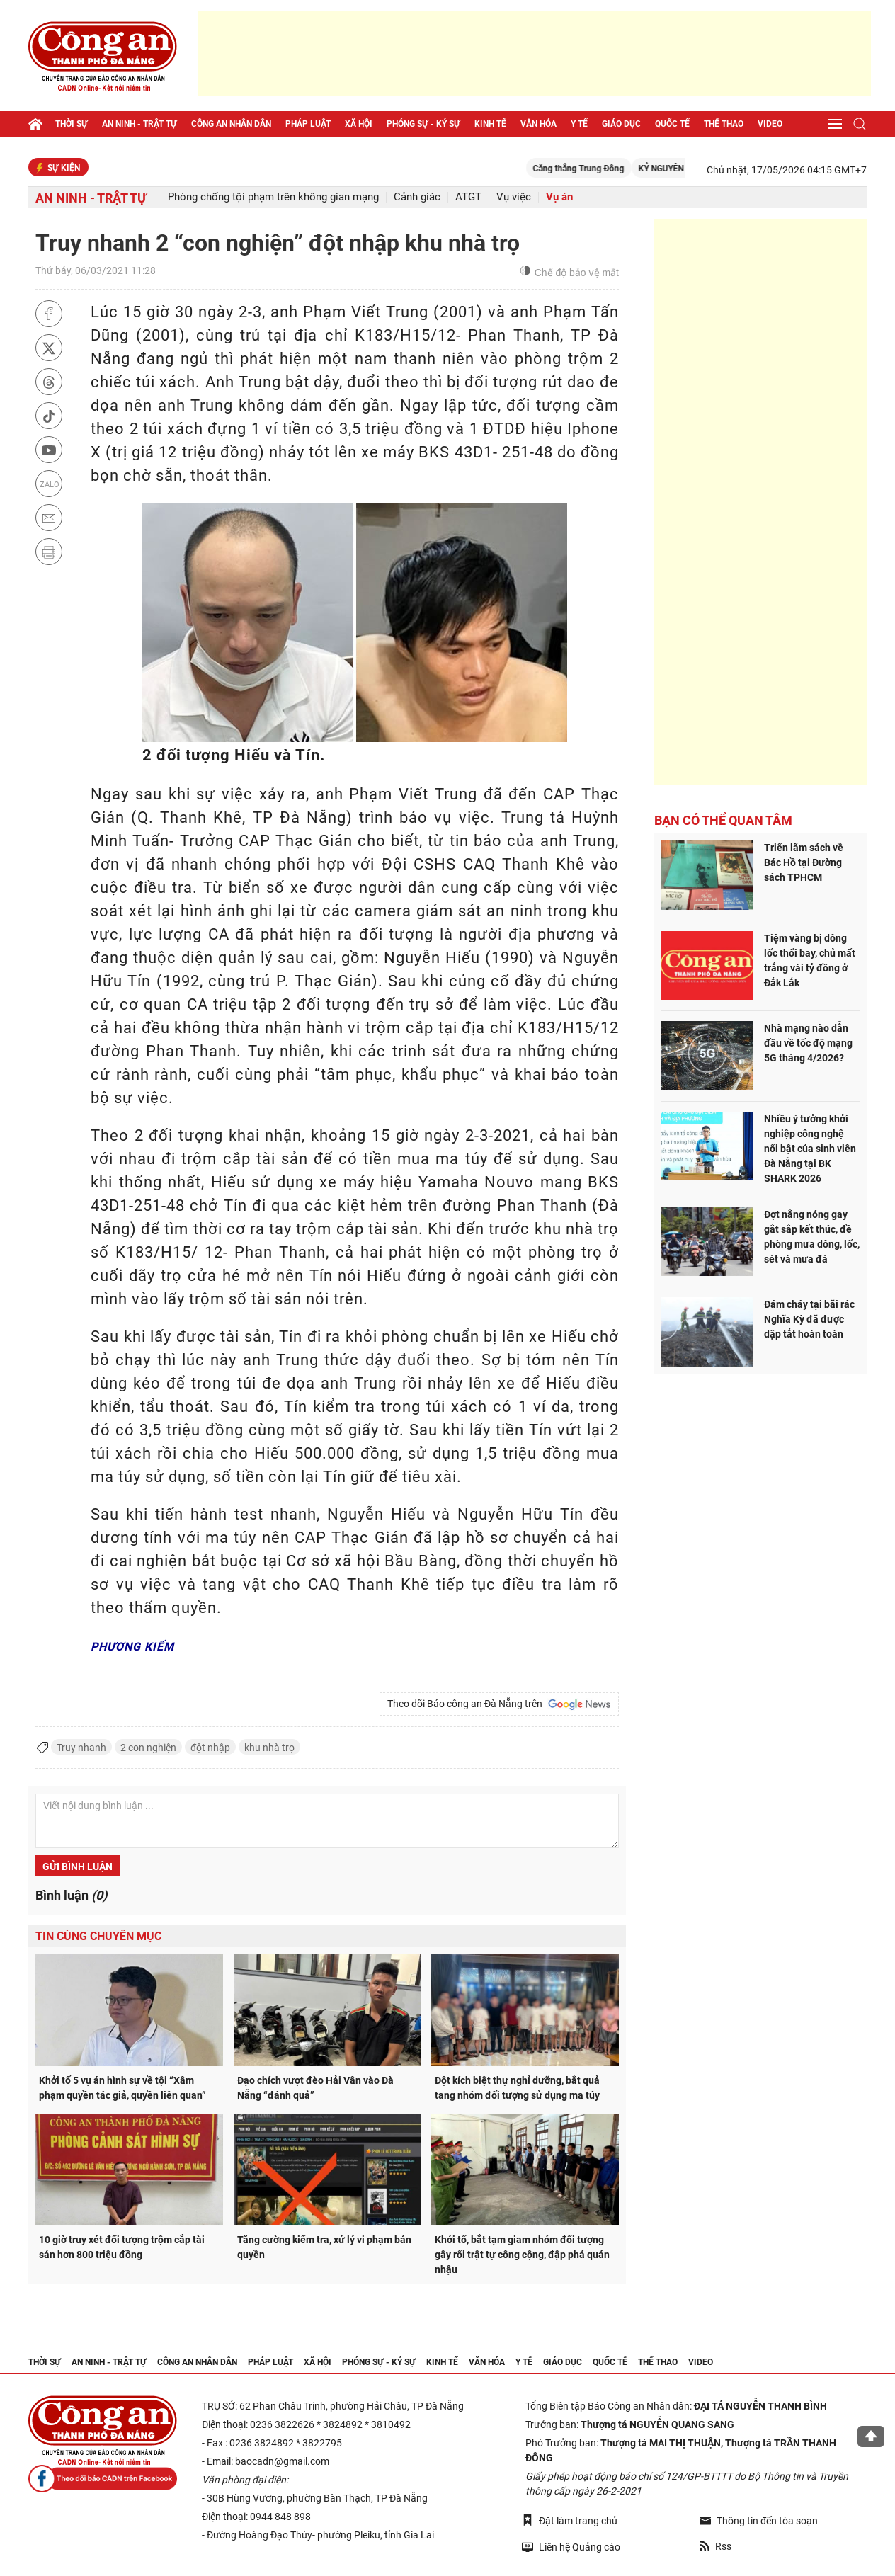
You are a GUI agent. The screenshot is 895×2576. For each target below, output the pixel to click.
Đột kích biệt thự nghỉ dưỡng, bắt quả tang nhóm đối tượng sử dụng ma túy (517, 2088)
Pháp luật (308, 124)
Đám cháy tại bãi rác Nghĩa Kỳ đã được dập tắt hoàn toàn (809, 1319)
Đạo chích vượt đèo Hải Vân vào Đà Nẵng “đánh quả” (315, 2088)
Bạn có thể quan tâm (723, 820)
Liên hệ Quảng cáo (571, 2547)
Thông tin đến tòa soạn (759, 2520)
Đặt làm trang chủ (569, 2520)
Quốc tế (672, 124)
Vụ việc (513, 197)
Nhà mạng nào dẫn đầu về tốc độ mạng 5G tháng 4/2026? (808, 1043)
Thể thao (723, 124)
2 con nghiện (148, 1747)
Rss (715, 2546)
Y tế (579, 124)
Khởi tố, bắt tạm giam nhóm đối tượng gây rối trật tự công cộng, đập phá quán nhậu (522, 2254)
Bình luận (71, 1895)
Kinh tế (490, 124)
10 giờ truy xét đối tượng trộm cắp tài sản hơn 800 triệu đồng (122, 2247)
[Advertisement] (534, 53)
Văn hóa (538, 124)
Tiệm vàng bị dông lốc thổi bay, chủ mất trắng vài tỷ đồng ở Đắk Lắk (809, 960)
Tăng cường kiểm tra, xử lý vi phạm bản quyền (324, 2247)
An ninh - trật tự (139, 124)
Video (770, 124)
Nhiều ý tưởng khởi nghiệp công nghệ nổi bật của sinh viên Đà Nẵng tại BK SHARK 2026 (810, 1148)
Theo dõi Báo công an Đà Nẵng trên (499, 1704)
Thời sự (71, 124)
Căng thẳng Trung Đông (613, 168)
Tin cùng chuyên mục (98, 1936)
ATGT (468, 197)
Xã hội (358, 124)
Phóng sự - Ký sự (423, 124)
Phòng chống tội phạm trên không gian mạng (273, 197)
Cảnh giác (417, 197)
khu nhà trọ (269, 1747)
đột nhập (210, 1747)
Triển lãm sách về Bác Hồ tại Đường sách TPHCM (803, 862)
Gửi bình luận (77, 1866)
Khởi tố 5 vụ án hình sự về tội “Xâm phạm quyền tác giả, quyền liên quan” (122, 2088)
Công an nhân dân (231, 124)
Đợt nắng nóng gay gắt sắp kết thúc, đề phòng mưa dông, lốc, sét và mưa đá (812, 1237)
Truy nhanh (81, 1747)
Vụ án (559, 197)
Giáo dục (621, 124)
